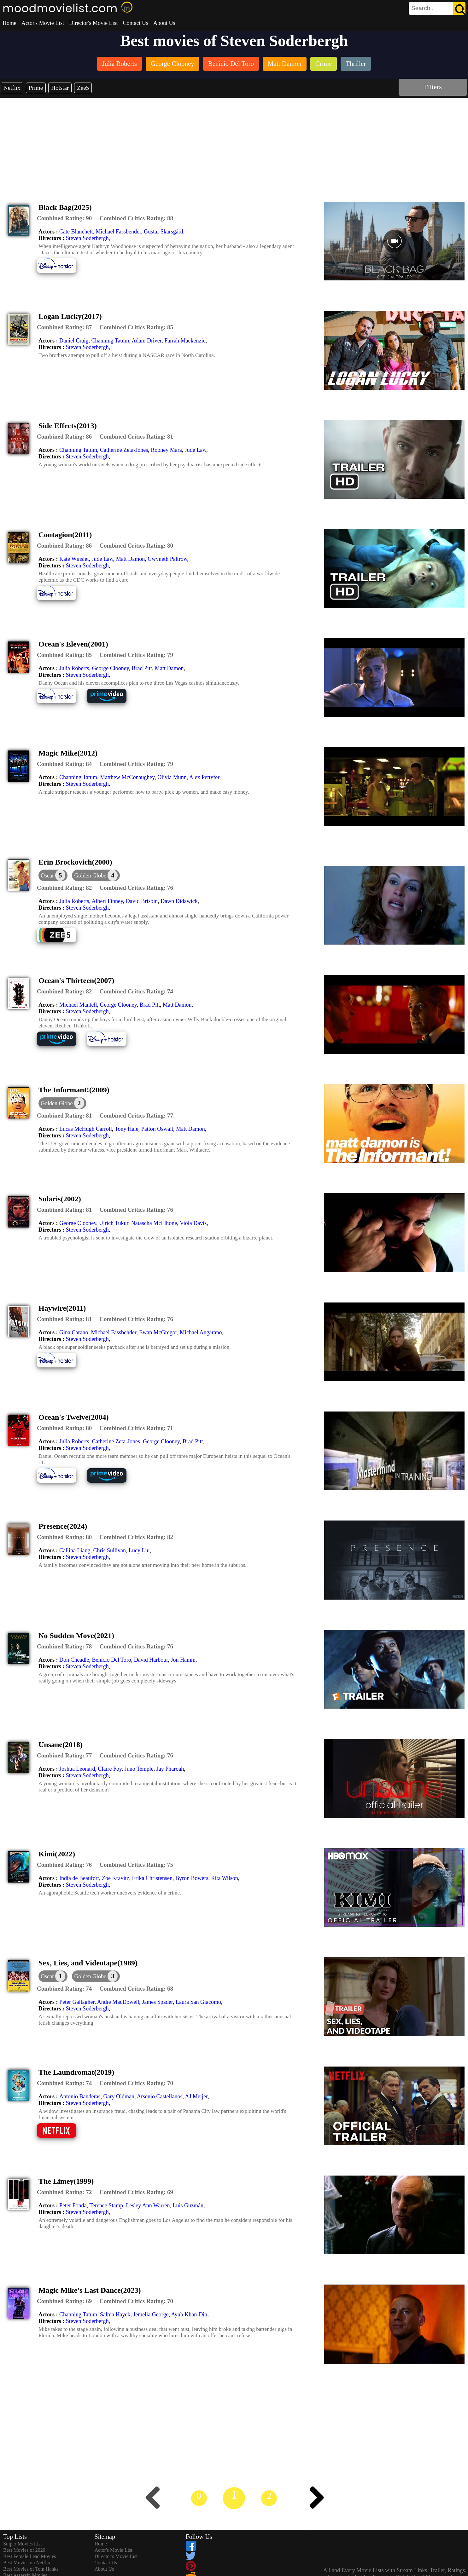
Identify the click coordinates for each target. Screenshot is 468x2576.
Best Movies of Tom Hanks (30, 2569)
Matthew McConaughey (127, 777)
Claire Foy (109, 1769)
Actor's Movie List (42, 23)
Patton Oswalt (157, 1129)
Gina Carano (73, 1332)
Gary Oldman (118, 2096)
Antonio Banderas (79, 2096)
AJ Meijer (196, 2096)
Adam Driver (146, 340)
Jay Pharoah (170, 1769)
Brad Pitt (142, 668)
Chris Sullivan (109, 1550)
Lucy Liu (139, 1550)
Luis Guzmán (188, 2205)
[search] (437, 8)
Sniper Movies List (22, 2543)
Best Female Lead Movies (29, 2556)
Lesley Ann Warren (148, 2205)
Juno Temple (139, 1769)
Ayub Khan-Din (189, 2314)
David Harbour (151, 1660)
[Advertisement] (234, 145)
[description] (64, 218)
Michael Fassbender (118, 231)
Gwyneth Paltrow (167, 559)
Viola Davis (193, 1223)
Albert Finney (107, 901)
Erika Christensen (152, 1878)
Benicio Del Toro (111, 1660)
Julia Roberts (74, 668)
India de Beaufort (79, 1878)
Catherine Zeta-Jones (124, 450)
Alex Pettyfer (204, 777)
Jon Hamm (183, 1660)
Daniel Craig (73, 340)
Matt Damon (130, 559)
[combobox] (423, 8)
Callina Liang (74, 1550)
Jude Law (195, 450)
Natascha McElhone (154, 1223)
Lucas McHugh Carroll (85, 1129)
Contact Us (135, 23)
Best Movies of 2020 (24, 2550)
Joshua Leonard (77, 1769)
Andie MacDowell (118, 2002)
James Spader (157, 2002)
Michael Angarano (201, 1332)
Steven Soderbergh (87, 238)
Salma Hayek (115, 2314)
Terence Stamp (106, 2205)
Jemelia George (150, 2314)
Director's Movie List (93, 23)
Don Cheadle (74, 1660)
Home (9, 23)
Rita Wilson (224, 1878)
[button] (96, 875)
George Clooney (110, 668)
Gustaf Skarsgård (163, 231)
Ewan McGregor (158, 1332)
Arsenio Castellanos (159, 2096)
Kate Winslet (74, 559)
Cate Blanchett (76, 231)
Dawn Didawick (179, 901)
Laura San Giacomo (198, 2002)
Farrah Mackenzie (184, 340)
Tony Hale (126, 1129)
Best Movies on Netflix (26, 2562)
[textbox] (423, 8)
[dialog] (52, 875)
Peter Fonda (72, 2205)
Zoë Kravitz (115, 1878)
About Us (164, 23)
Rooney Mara (166, 450)
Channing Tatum (110, 340)
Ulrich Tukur (113, 1223)
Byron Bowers (191, 1878)
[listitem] (120, 64)
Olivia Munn (172, 777)
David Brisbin (142, 901)
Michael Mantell (78, 1005)
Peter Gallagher (77, 2002)
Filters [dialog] (433, 87)
